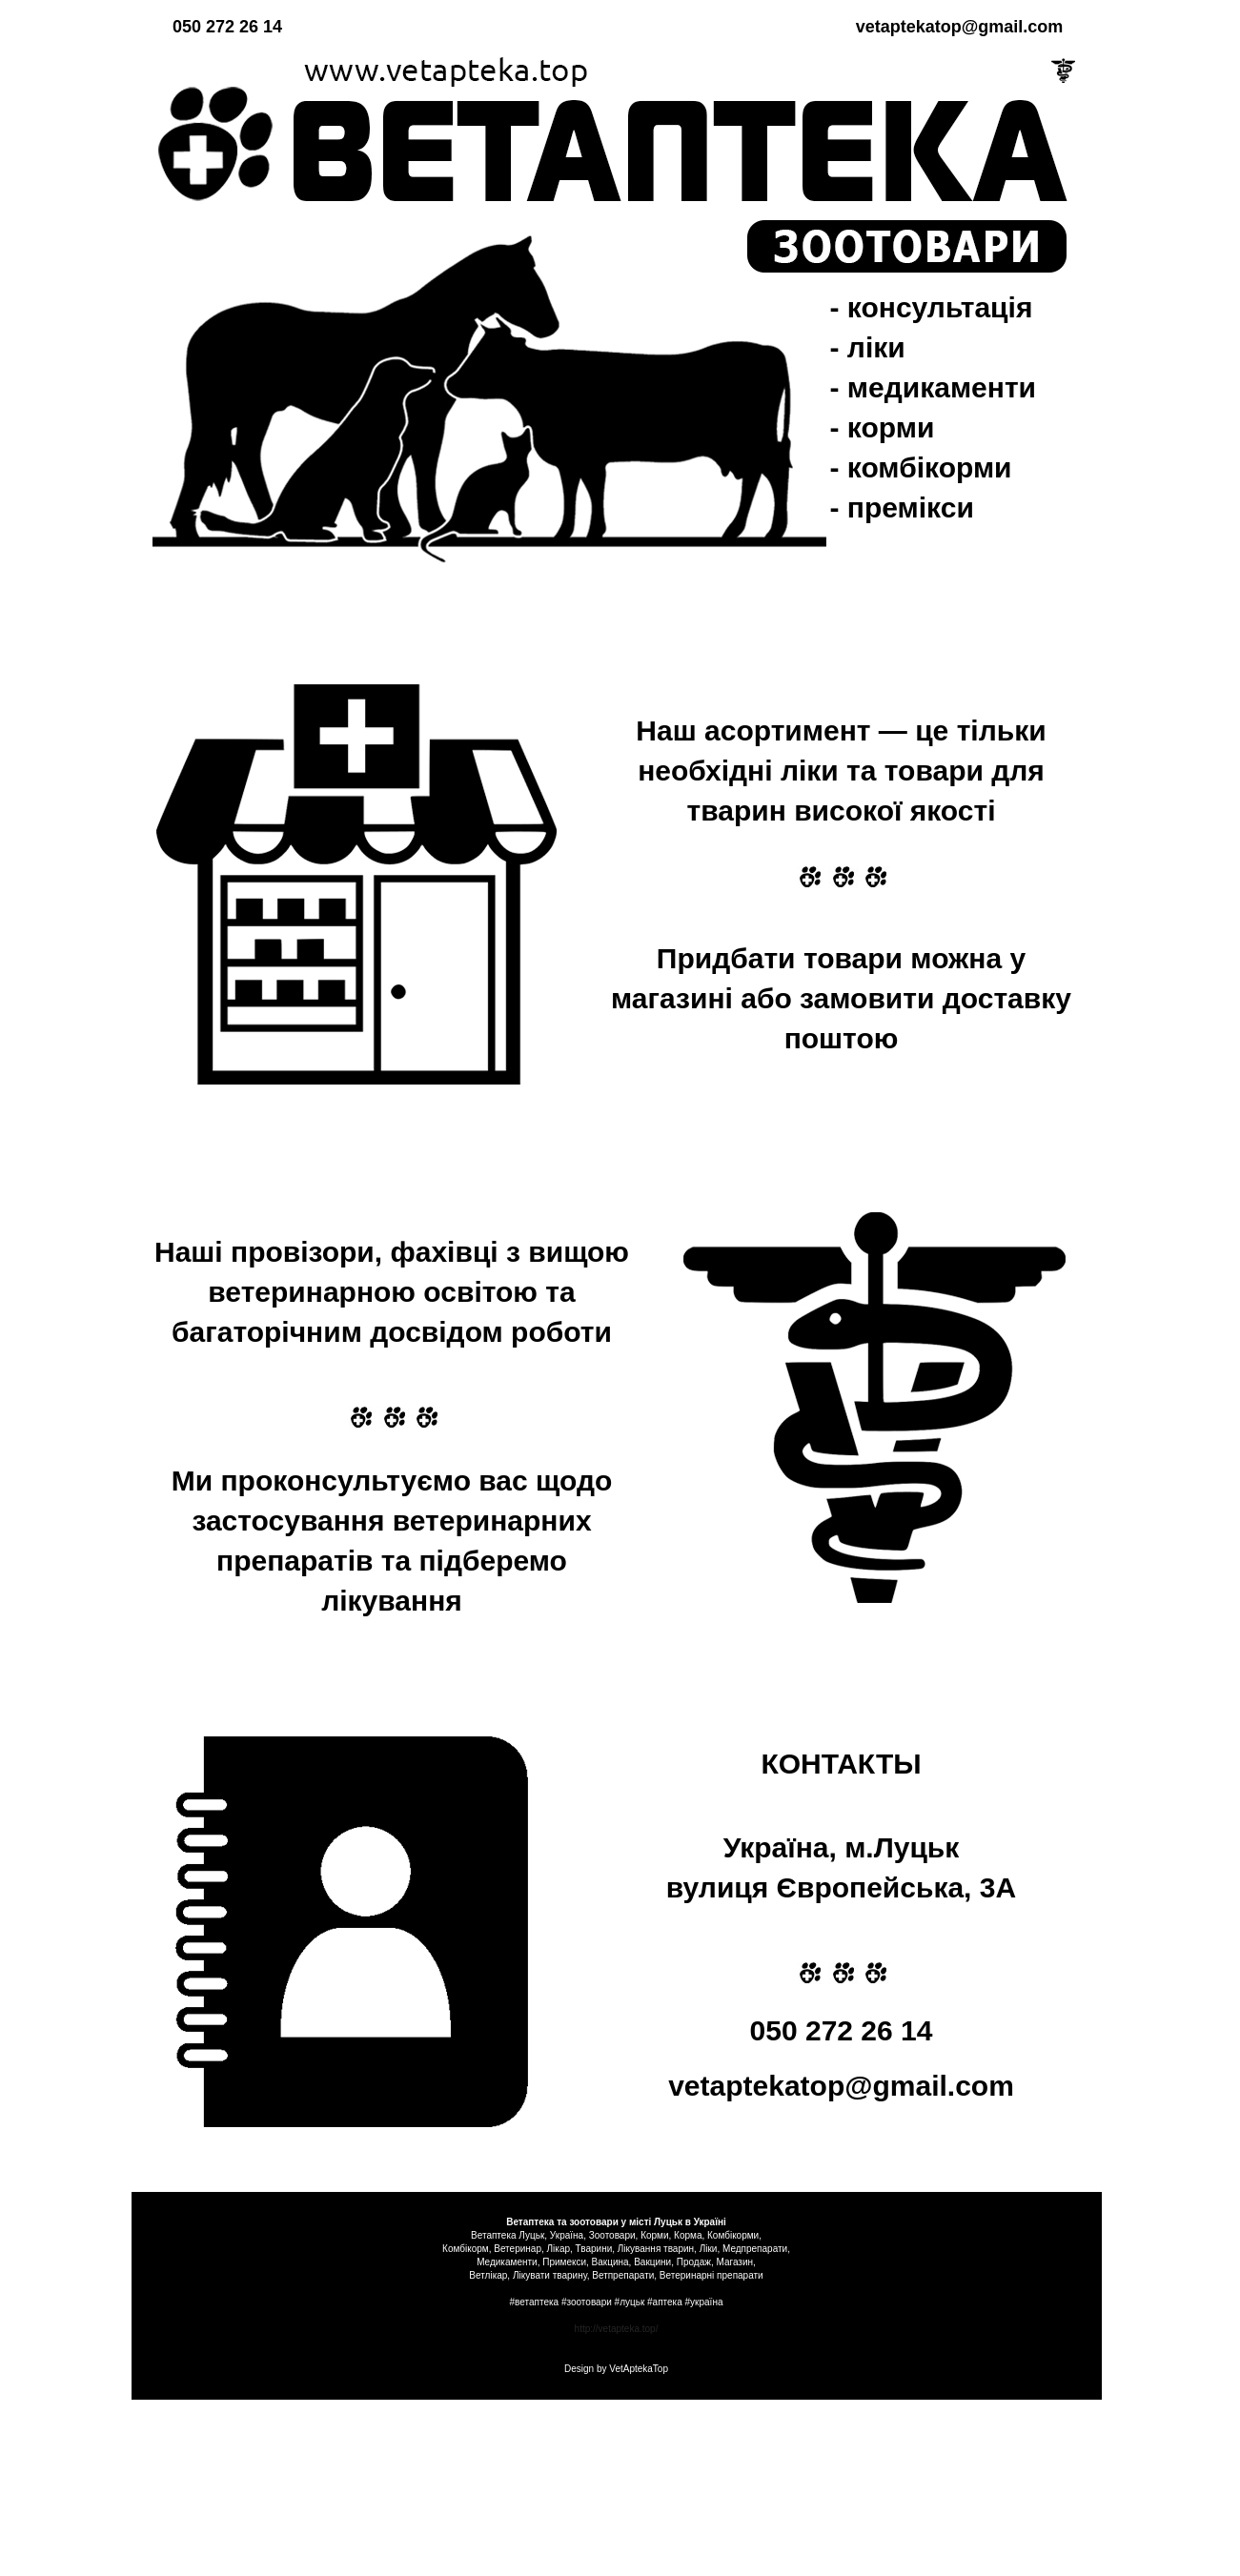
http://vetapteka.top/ (617, 2328)
